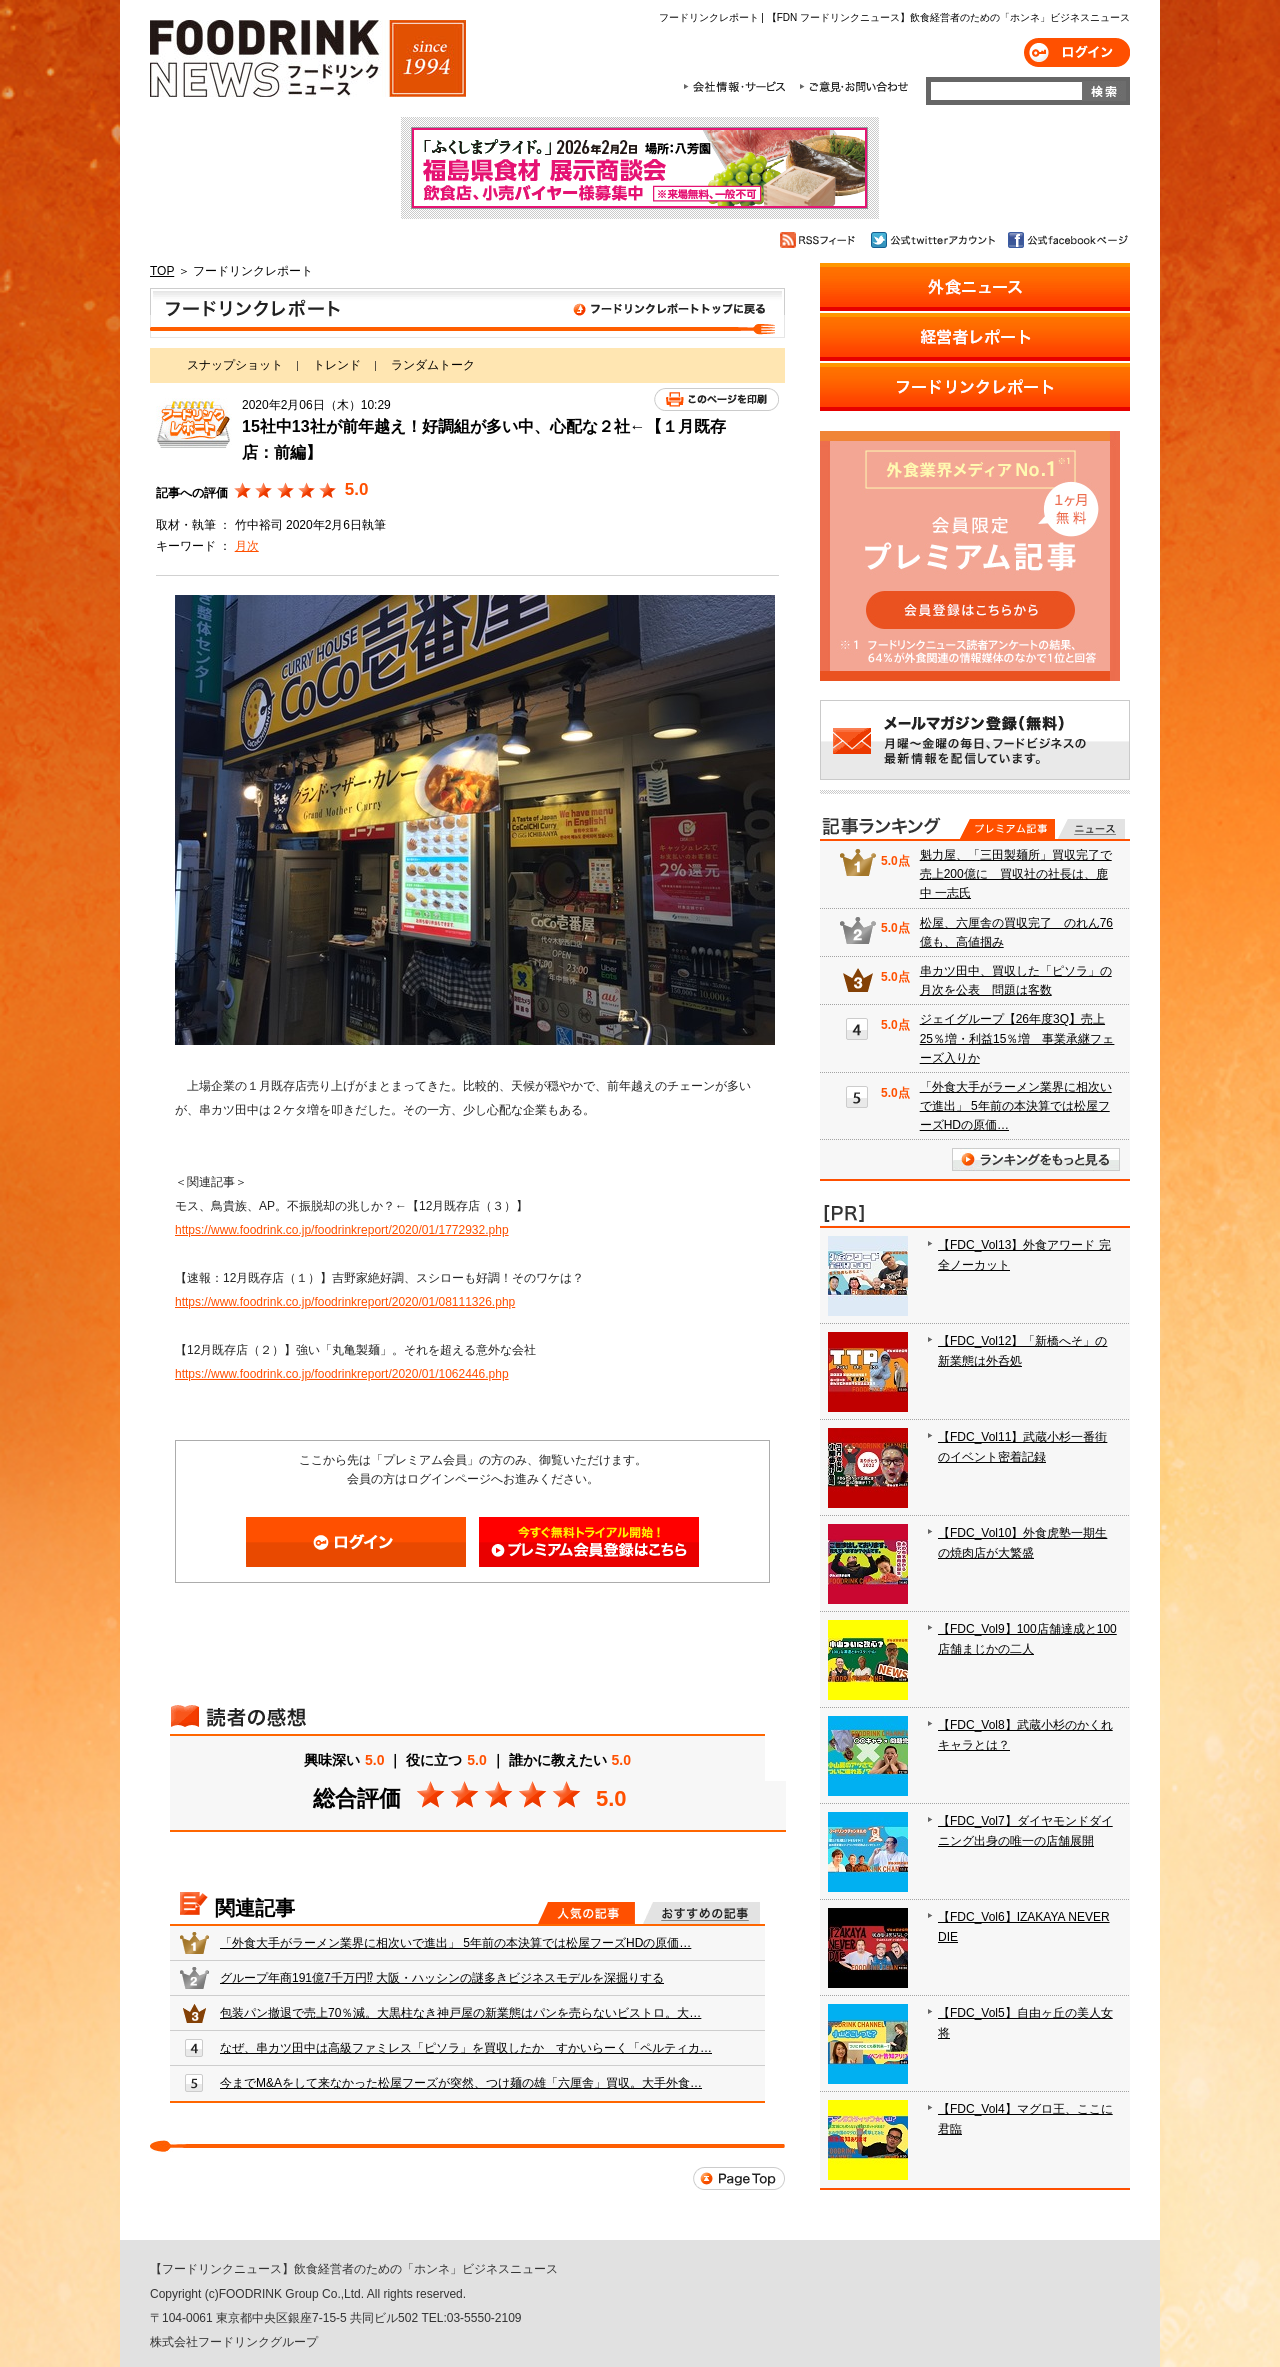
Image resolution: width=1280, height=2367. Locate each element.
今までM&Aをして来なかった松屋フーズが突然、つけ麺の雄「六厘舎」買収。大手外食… (461, 2083)
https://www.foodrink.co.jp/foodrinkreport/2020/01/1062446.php (342, 1374)
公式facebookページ (1066, 240)
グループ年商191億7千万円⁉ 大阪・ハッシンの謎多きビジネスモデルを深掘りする (442, 1978)
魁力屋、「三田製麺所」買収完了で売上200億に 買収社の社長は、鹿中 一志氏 (1016, 874)
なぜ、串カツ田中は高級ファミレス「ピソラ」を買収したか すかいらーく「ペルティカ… (466, 2048)
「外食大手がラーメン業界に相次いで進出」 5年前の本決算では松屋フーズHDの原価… (455, 1943)
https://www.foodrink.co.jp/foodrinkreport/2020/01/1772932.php (342, 1230)
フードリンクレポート (467, 313)
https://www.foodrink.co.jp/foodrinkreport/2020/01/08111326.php (345, 1302)
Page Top (739, 2178)
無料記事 (1091, 829)
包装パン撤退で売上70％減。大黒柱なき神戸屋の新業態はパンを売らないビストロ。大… (460, 2013)
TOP (162, 271)
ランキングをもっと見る (1036, 1159)
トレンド (337, 365)
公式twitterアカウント (934, 240)
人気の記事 (586, 1913)
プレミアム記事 (1007, 829)
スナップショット (235, 365)
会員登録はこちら (589, 1542)
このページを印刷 (716, 399)
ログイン (1077, 52)
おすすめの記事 (701, 1913)
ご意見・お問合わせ (853, 87)
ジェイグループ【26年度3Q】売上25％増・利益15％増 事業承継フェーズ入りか (1017, 1038)
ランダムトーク (433, 365)
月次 (247, 546)
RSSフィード (820, 240)
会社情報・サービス (738, 87)
